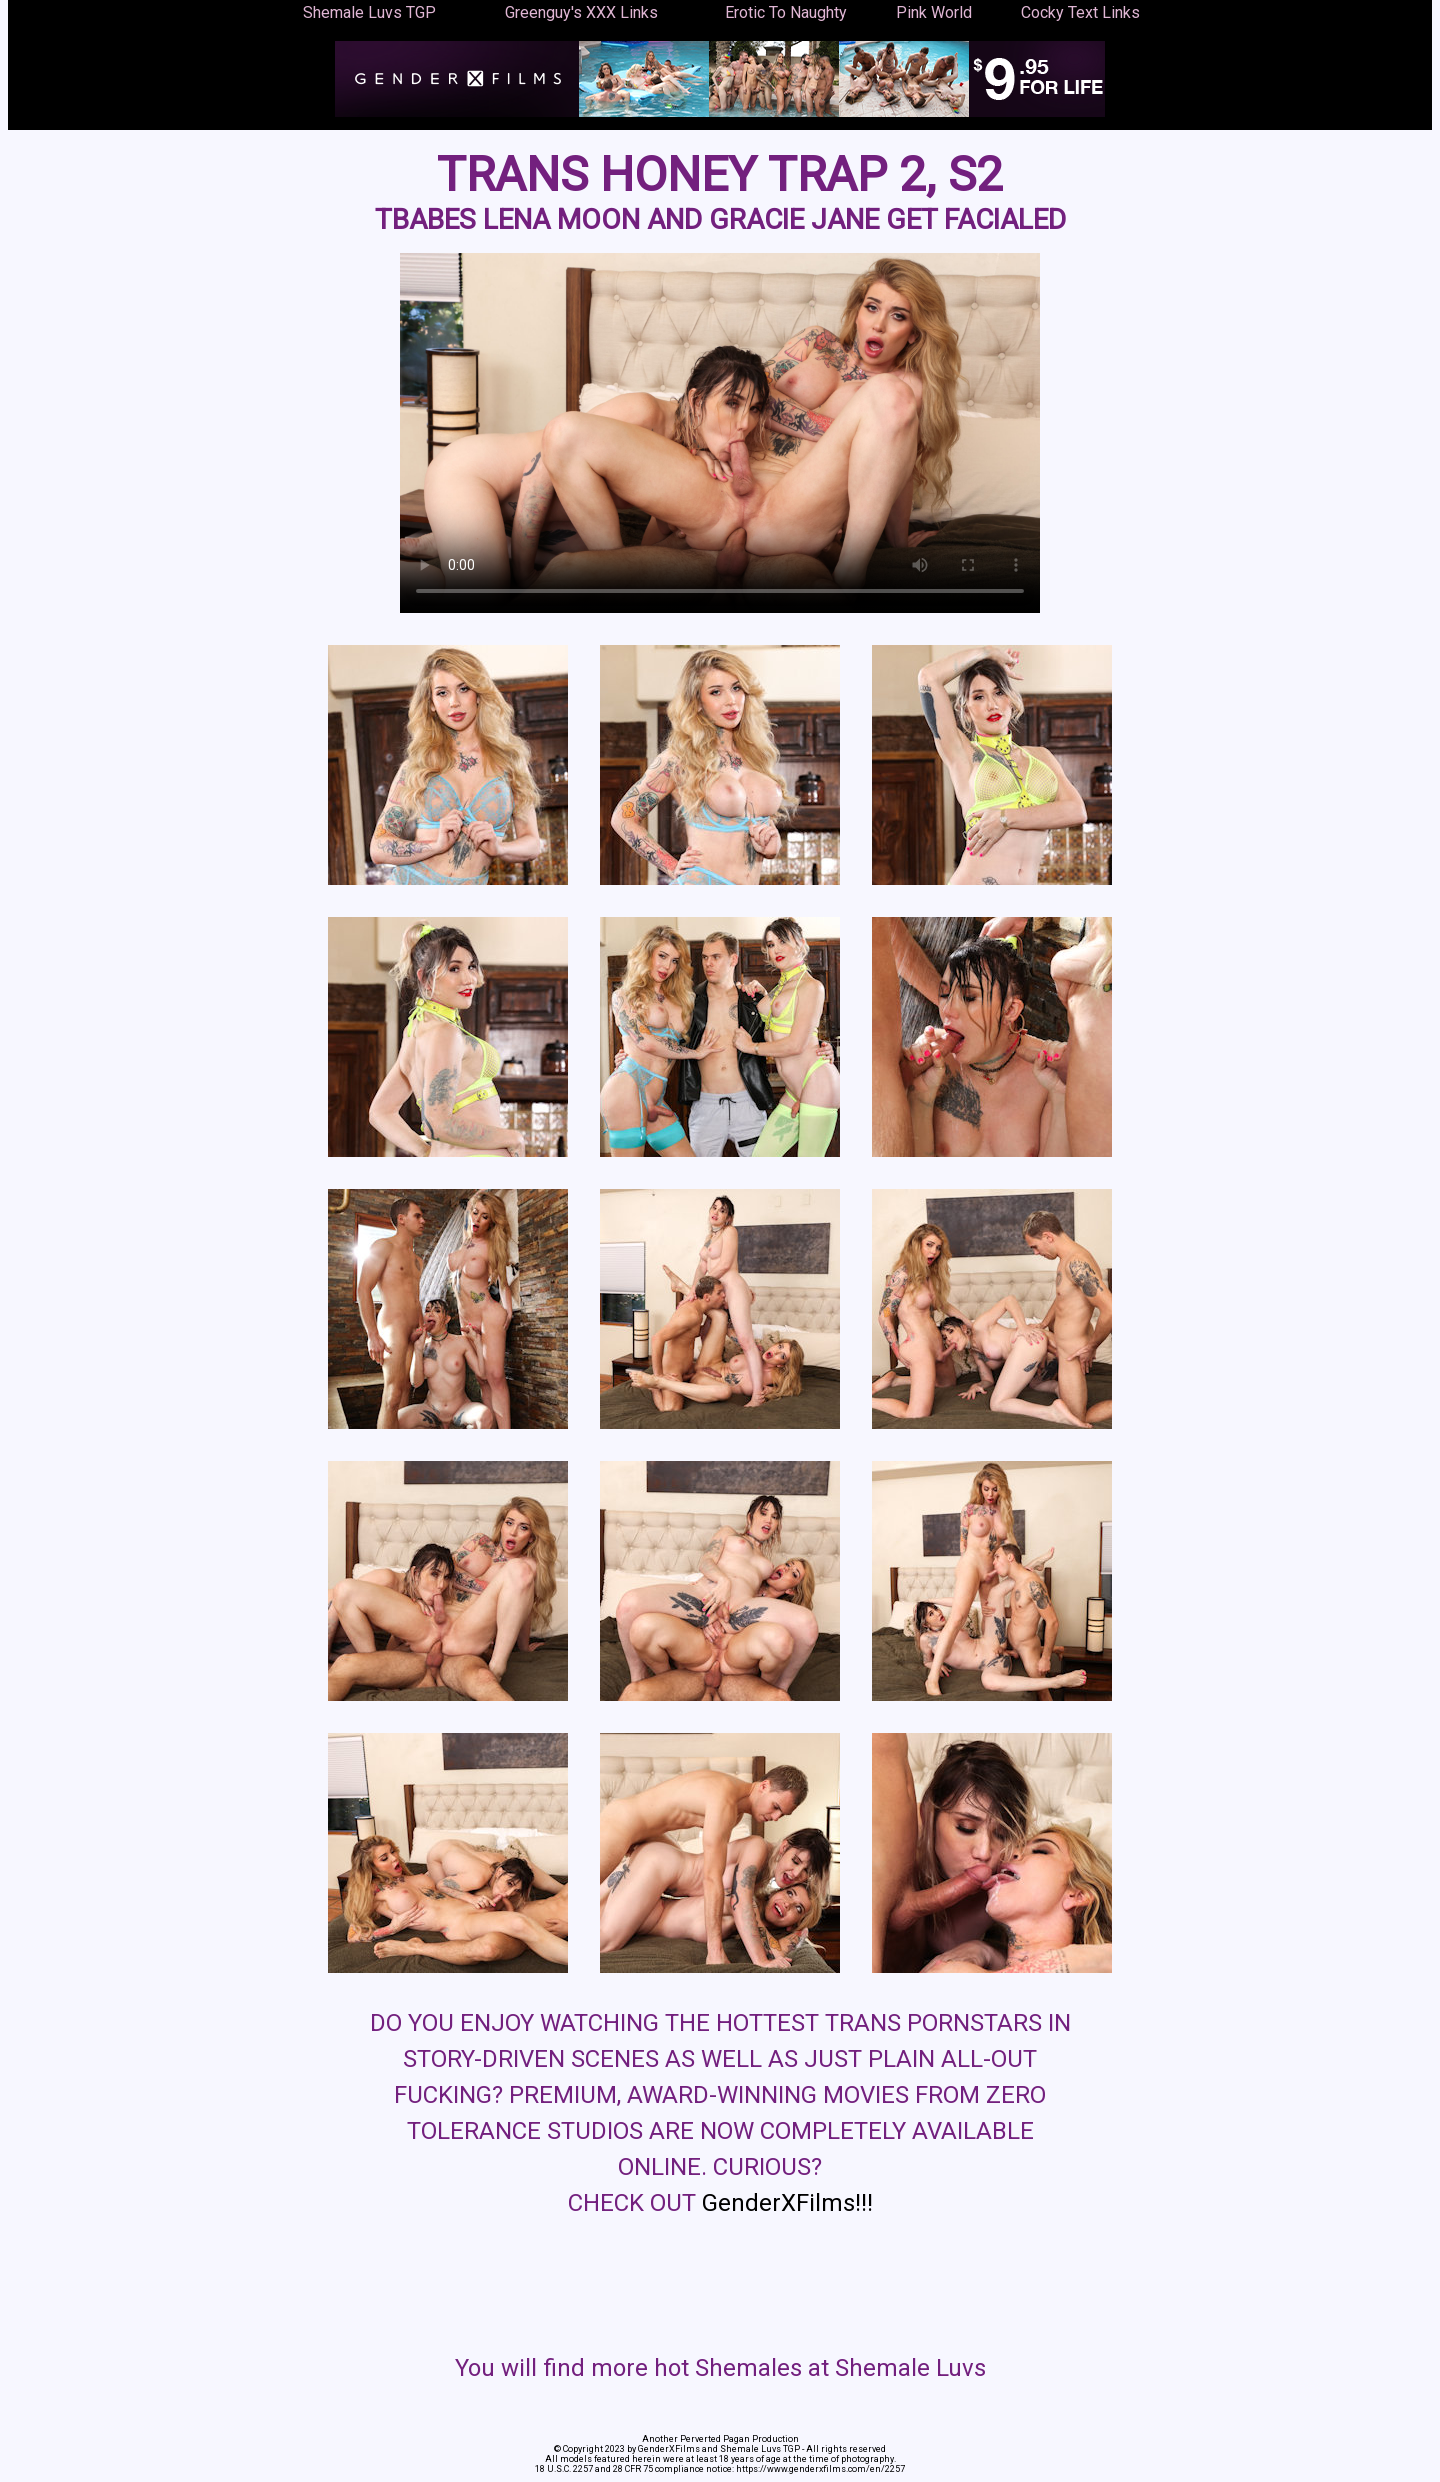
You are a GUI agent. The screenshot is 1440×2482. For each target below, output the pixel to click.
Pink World (934, 12)
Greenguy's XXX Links (581, 12)
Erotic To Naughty (786, 12)
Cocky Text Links (1080, 12)
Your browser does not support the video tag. (720, 433)
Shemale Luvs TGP (369, 12)
